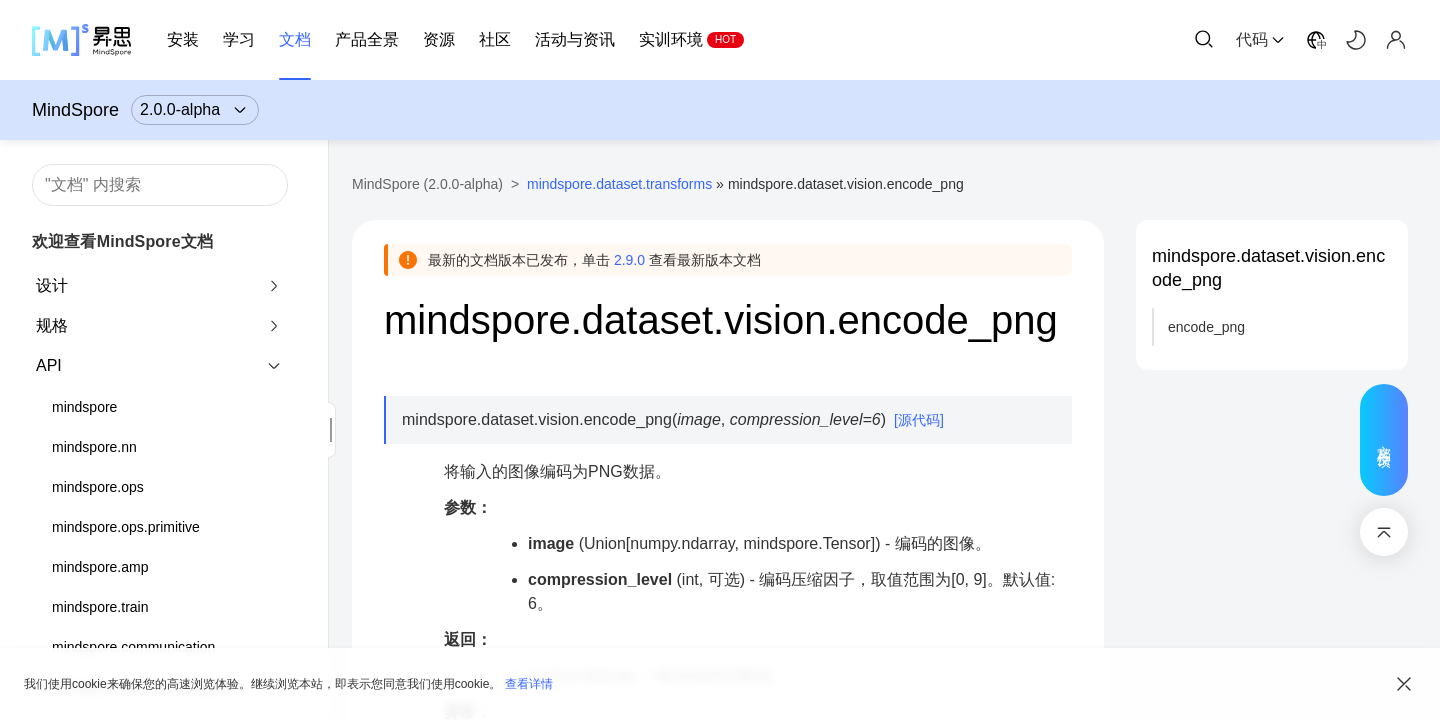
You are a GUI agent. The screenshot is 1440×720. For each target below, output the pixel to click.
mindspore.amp (100, 567)
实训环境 (671, 39)
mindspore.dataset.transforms (619, 184)
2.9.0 (629, 260)
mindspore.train (100, 607)
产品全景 (367, 39)
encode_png (1206, 327)
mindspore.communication (133, 647)
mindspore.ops (98, 487)
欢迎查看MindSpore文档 (122, 241)
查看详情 (529, 684)
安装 (183, 39)
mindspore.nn (94, 447)
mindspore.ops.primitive (126, 527)
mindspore (84, 407)
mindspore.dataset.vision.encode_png (1268, 268)
